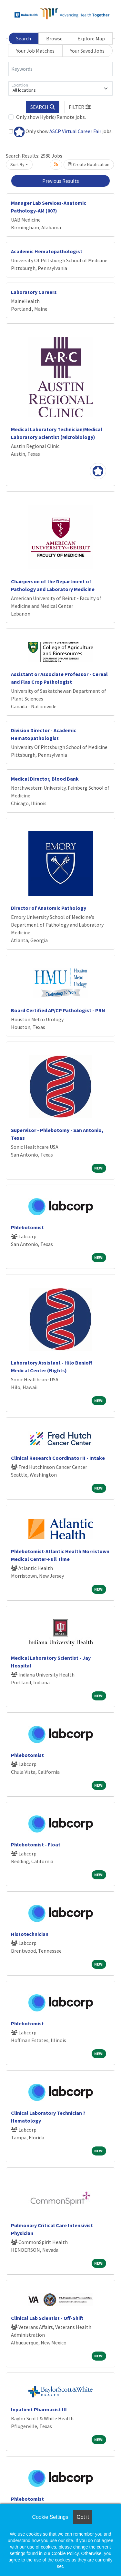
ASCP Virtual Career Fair (75, 131)
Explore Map (91, 38)
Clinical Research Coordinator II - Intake (58, 1458)
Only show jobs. (61, 132)
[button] (80, 107)
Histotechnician (29, 1934)
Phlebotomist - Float (35, 1844)
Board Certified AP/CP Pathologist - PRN (58, 1010)
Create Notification (88, 164)
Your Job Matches (35, 50)
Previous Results (60, 181)
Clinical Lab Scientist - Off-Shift (47, 2318)
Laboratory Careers (34, 292)
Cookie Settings (50, 2517)
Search (23, 38)
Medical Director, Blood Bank (45, 778)
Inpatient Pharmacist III (39, 2409)
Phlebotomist (27, 1227)
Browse (54, 38)
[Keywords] (60, 69)
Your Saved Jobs (87, 50)
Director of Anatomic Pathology (48, 908)
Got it (82, 2517)
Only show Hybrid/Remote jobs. (51, 117)
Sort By (17, 164)
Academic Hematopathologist (46, 251)
